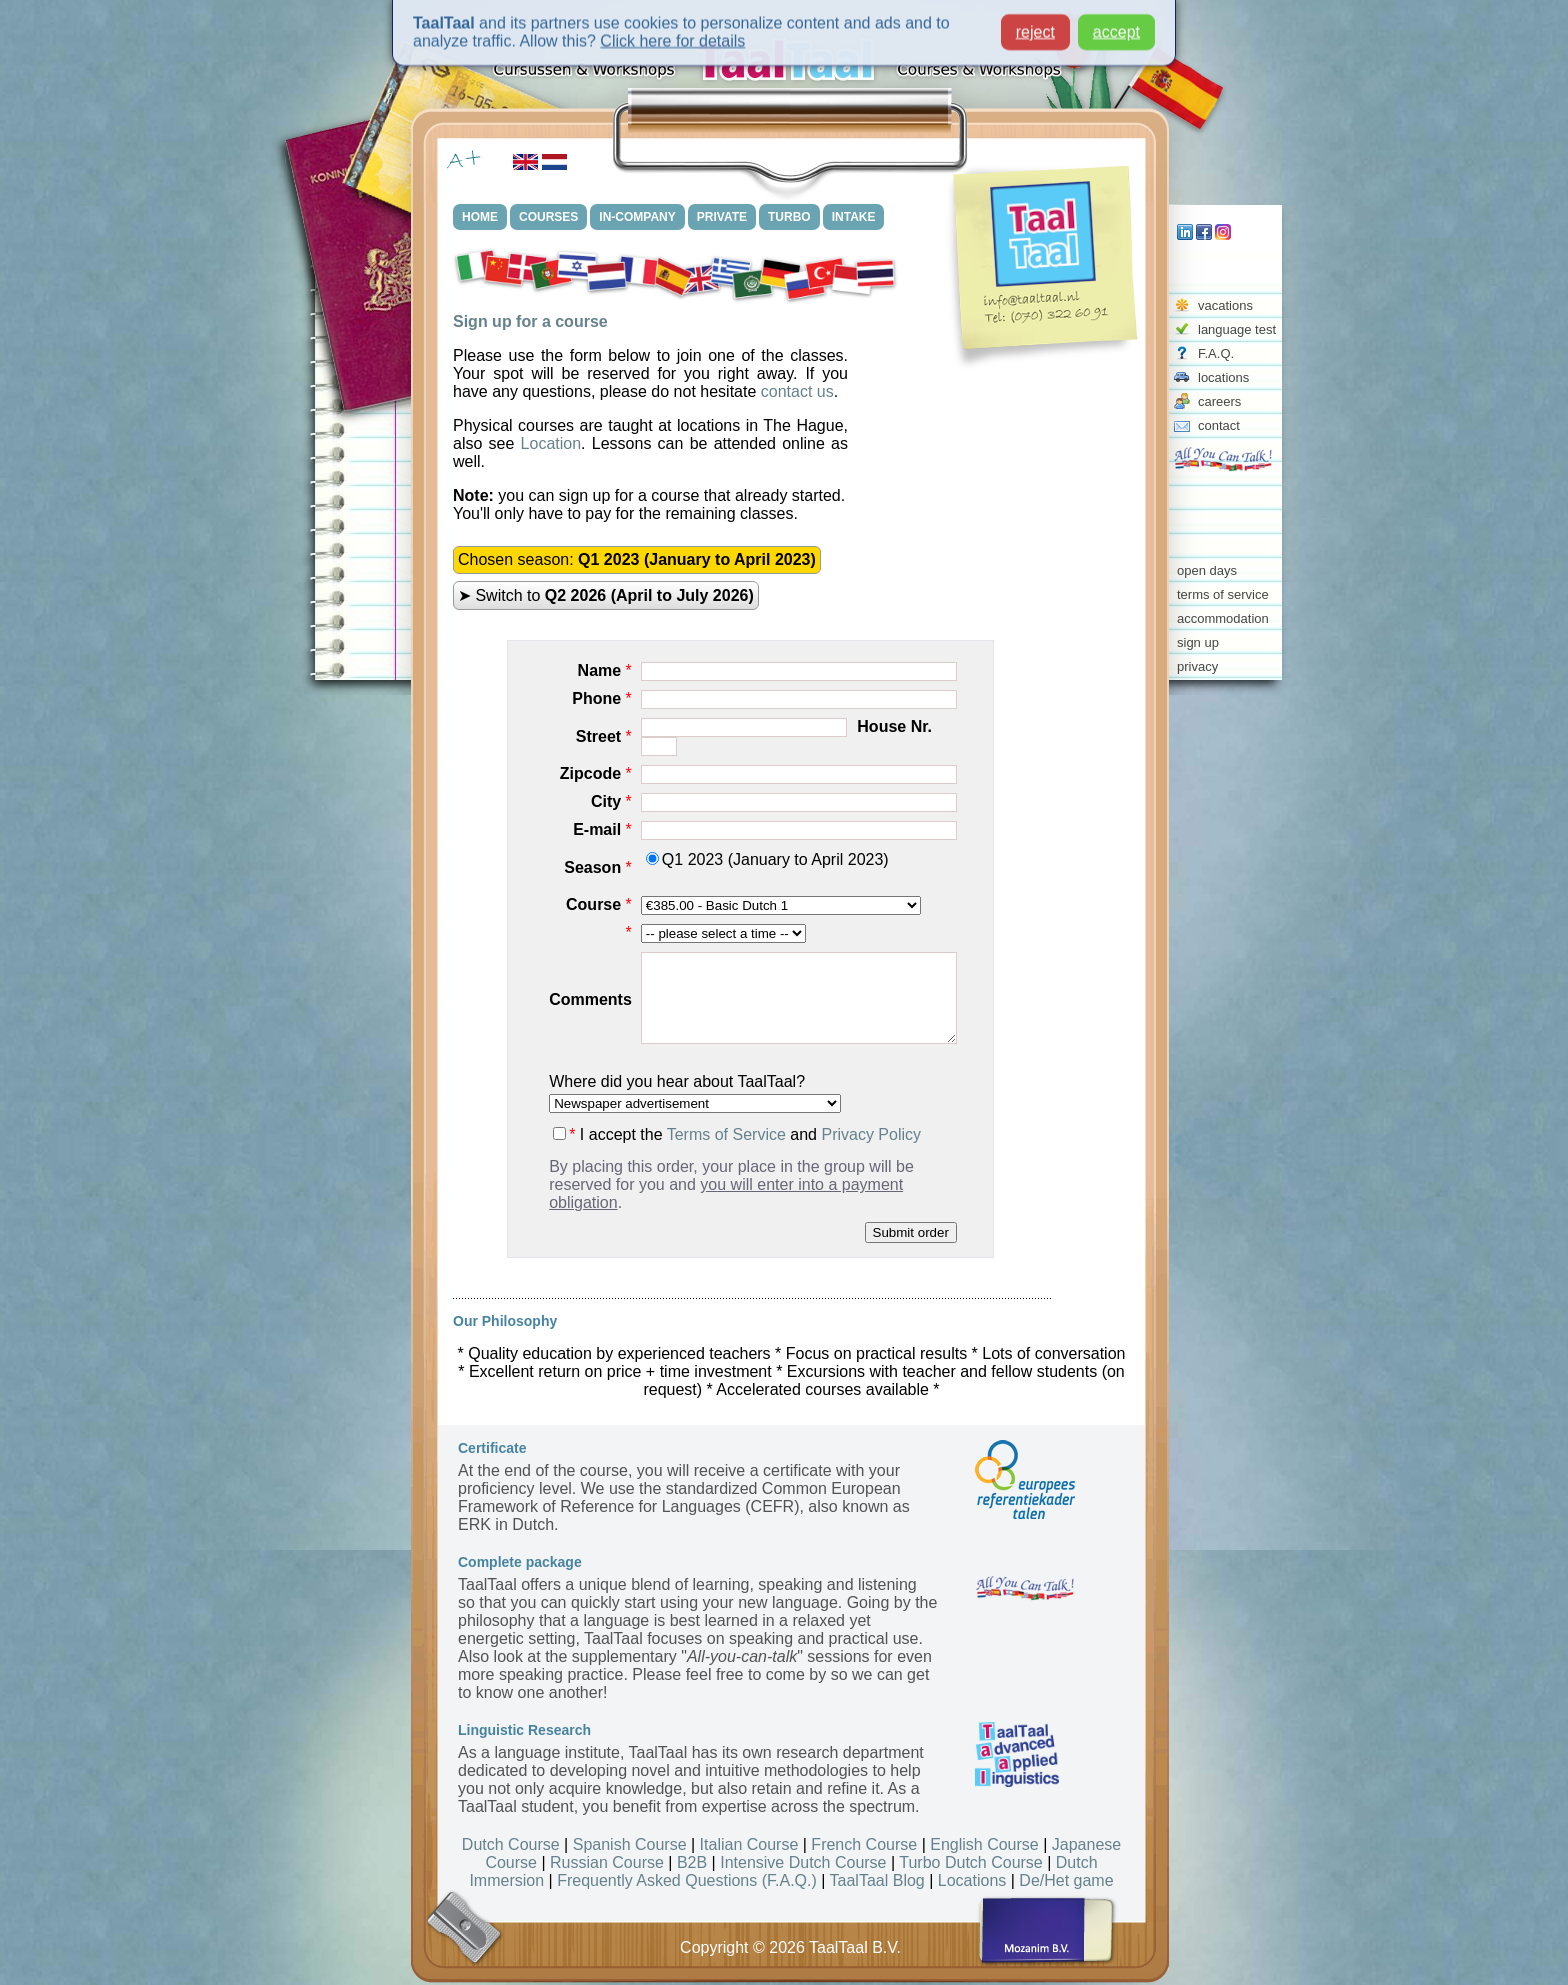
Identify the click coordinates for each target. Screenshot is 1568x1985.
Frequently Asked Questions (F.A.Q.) (687, 1880)
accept (1116, 26)
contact (1219, 425)
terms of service (1223, 594)
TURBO (789, 217)
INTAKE (854, 217)
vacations (1225, 305)
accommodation (1223, 618)
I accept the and (737, 1134)
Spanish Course (630, 1844)
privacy (1197, 666)
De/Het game (1066, 1880)
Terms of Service (726, 1134)
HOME (480, 217)
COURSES (548, 217)
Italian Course (749, 1844)
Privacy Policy (871, 1134)
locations (1223, 377)
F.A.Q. (1216, 353)
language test (1237, 329)
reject (1035, 26)
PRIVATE (722, 217)
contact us (797, 391)
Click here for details (672, 35)
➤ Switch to (606, 595)
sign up (1198, 642)
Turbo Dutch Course (970, 1862)
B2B (692, 1862)
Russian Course (607, 1862)
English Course (984, 1844)
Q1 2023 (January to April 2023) (767, 859)
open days (1207, 570)
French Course (864, 1844)
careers (1219, 401)
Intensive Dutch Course (803, 1862)
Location (551, 443)
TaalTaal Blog (877, 1880)
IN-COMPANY (637, 217)
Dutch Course (511, 1844)
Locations (972, 1880)
